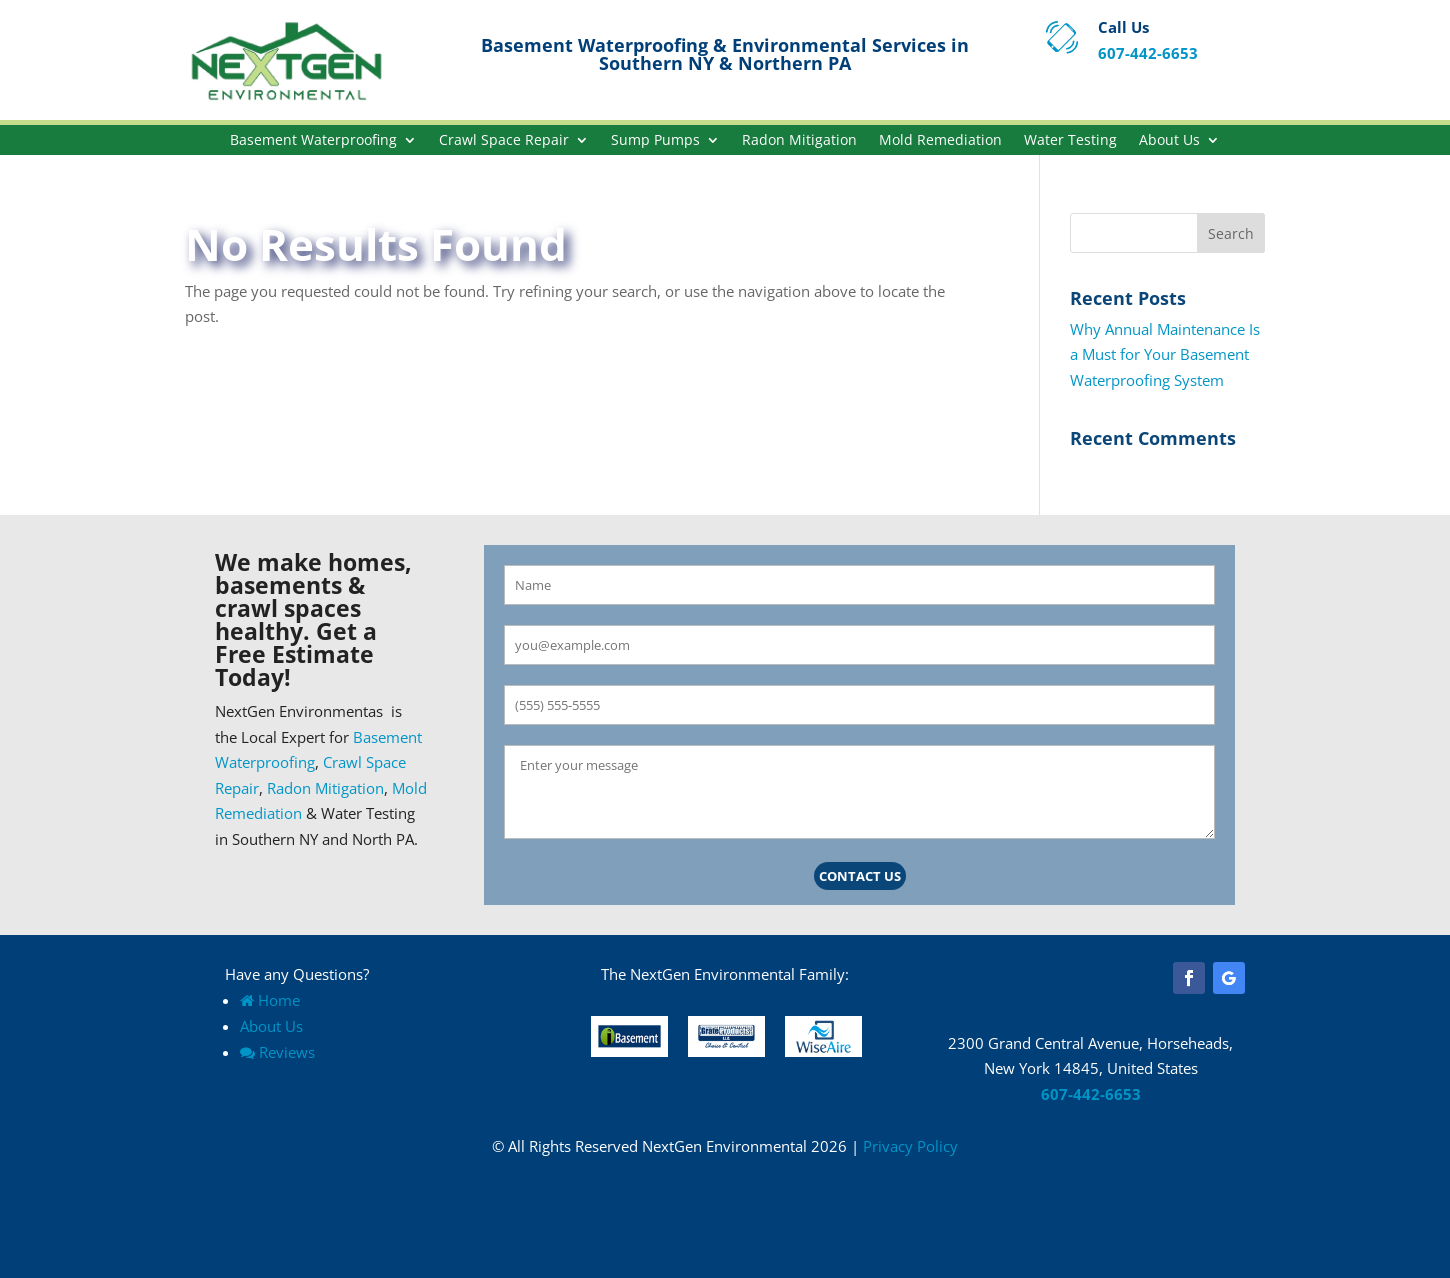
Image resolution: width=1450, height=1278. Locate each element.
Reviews (277, 1052)
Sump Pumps (655, 141)
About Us (1169, 141)
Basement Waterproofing (313, 141)
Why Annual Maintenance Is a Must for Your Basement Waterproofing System (1165, 354)
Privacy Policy (910, 1146)
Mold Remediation (940, 141)
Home (270, 1000)
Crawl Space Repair (504, 141)
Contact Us (860, 876)
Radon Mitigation (799, 141)
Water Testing (1070, 141)
